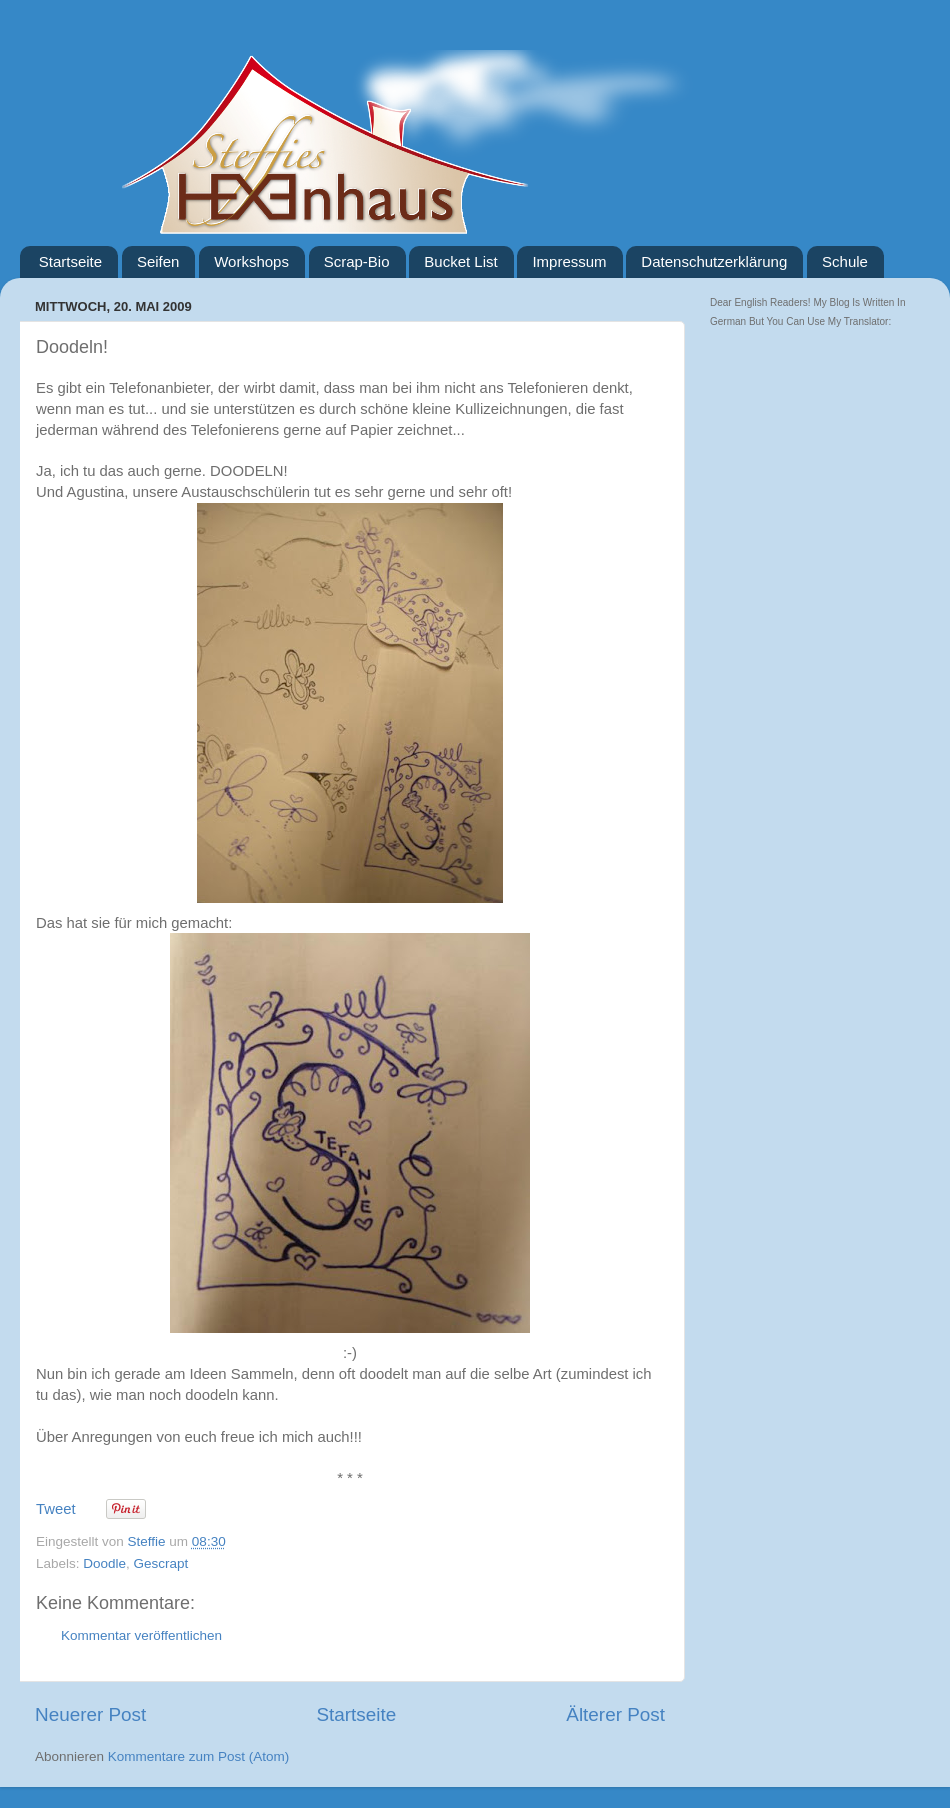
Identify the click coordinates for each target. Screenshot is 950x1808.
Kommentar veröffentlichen (141, 1635)
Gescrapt (161, 1563)
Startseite (70, 261)
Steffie (149, 1541)
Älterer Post (615, 1714)
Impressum (569, 261)
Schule (845, 261)
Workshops (251, 261)
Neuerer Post (90, 1714)
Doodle (104, 1563)
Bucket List (460, 261)
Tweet (56, 1509)
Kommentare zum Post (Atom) (199, 1756)
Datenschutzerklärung (714, 261)
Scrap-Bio (357, 261)
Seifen (158, 261)
